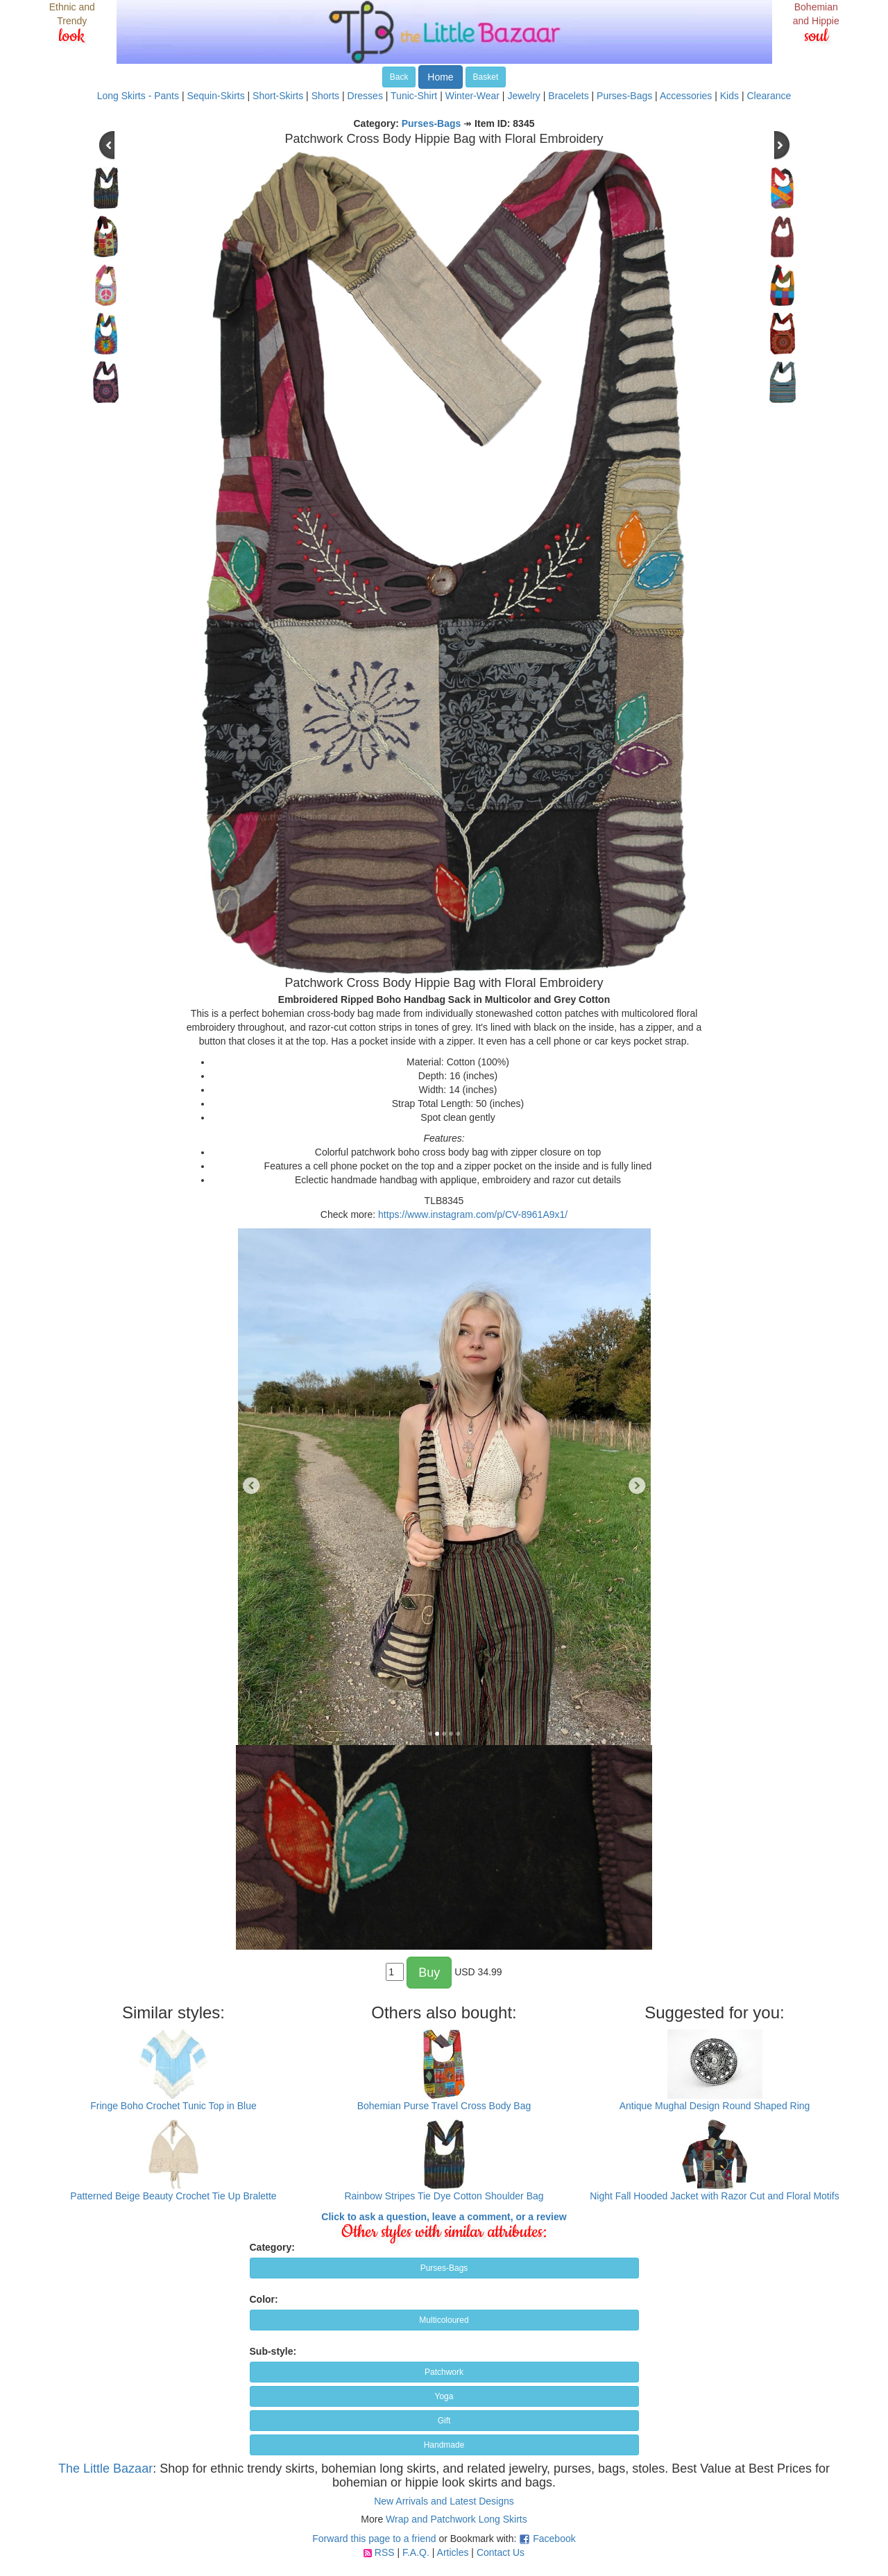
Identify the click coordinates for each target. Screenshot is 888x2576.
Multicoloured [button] (443, 2320)
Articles (453, 2552)
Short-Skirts (278, 95)
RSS (385, 2552)
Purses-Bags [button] (444, 2268)
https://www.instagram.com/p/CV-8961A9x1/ (472, 1214)
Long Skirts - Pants (138, 95)
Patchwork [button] (444, 2372)
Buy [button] (429, 1973)
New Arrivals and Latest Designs (444, 2501)
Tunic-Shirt (414, 95)
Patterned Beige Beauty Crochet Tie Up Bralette (173, 2195)
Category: (272, 2247)
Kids (729, 95)
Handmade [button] (444, 2445)
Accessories (686, 95)
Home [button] (440, 77)
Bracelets (568, 95)
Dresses (365, 95)
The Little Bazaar (105, 2468)
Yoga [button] (444, 2396)
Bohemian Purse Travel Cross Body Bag (444, 2105)
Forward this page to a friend (374, 2538)
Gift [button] (444, 2420)
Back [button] (399, 77)
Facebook (554, 2538)
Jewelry (523, 95)
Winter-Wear (472, 95)
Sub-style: (273, 2351)
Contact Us (500, 2552)
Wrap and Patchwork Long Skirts (456, 2519)
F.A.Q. (415, 2552)
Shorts (325, 95)
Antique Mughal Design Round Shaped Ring (715, 2105)
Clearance (768, 95)
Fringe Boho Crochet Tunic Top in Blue (173, 2105)
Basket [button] (486, 77)
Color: (264, 2299)
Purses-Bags (624, 95)
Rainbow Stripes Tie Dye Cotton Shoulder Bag (443, 2195)
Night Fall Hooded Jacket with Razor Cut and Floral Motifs (714, 2195)
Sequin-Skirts (215, 95)
